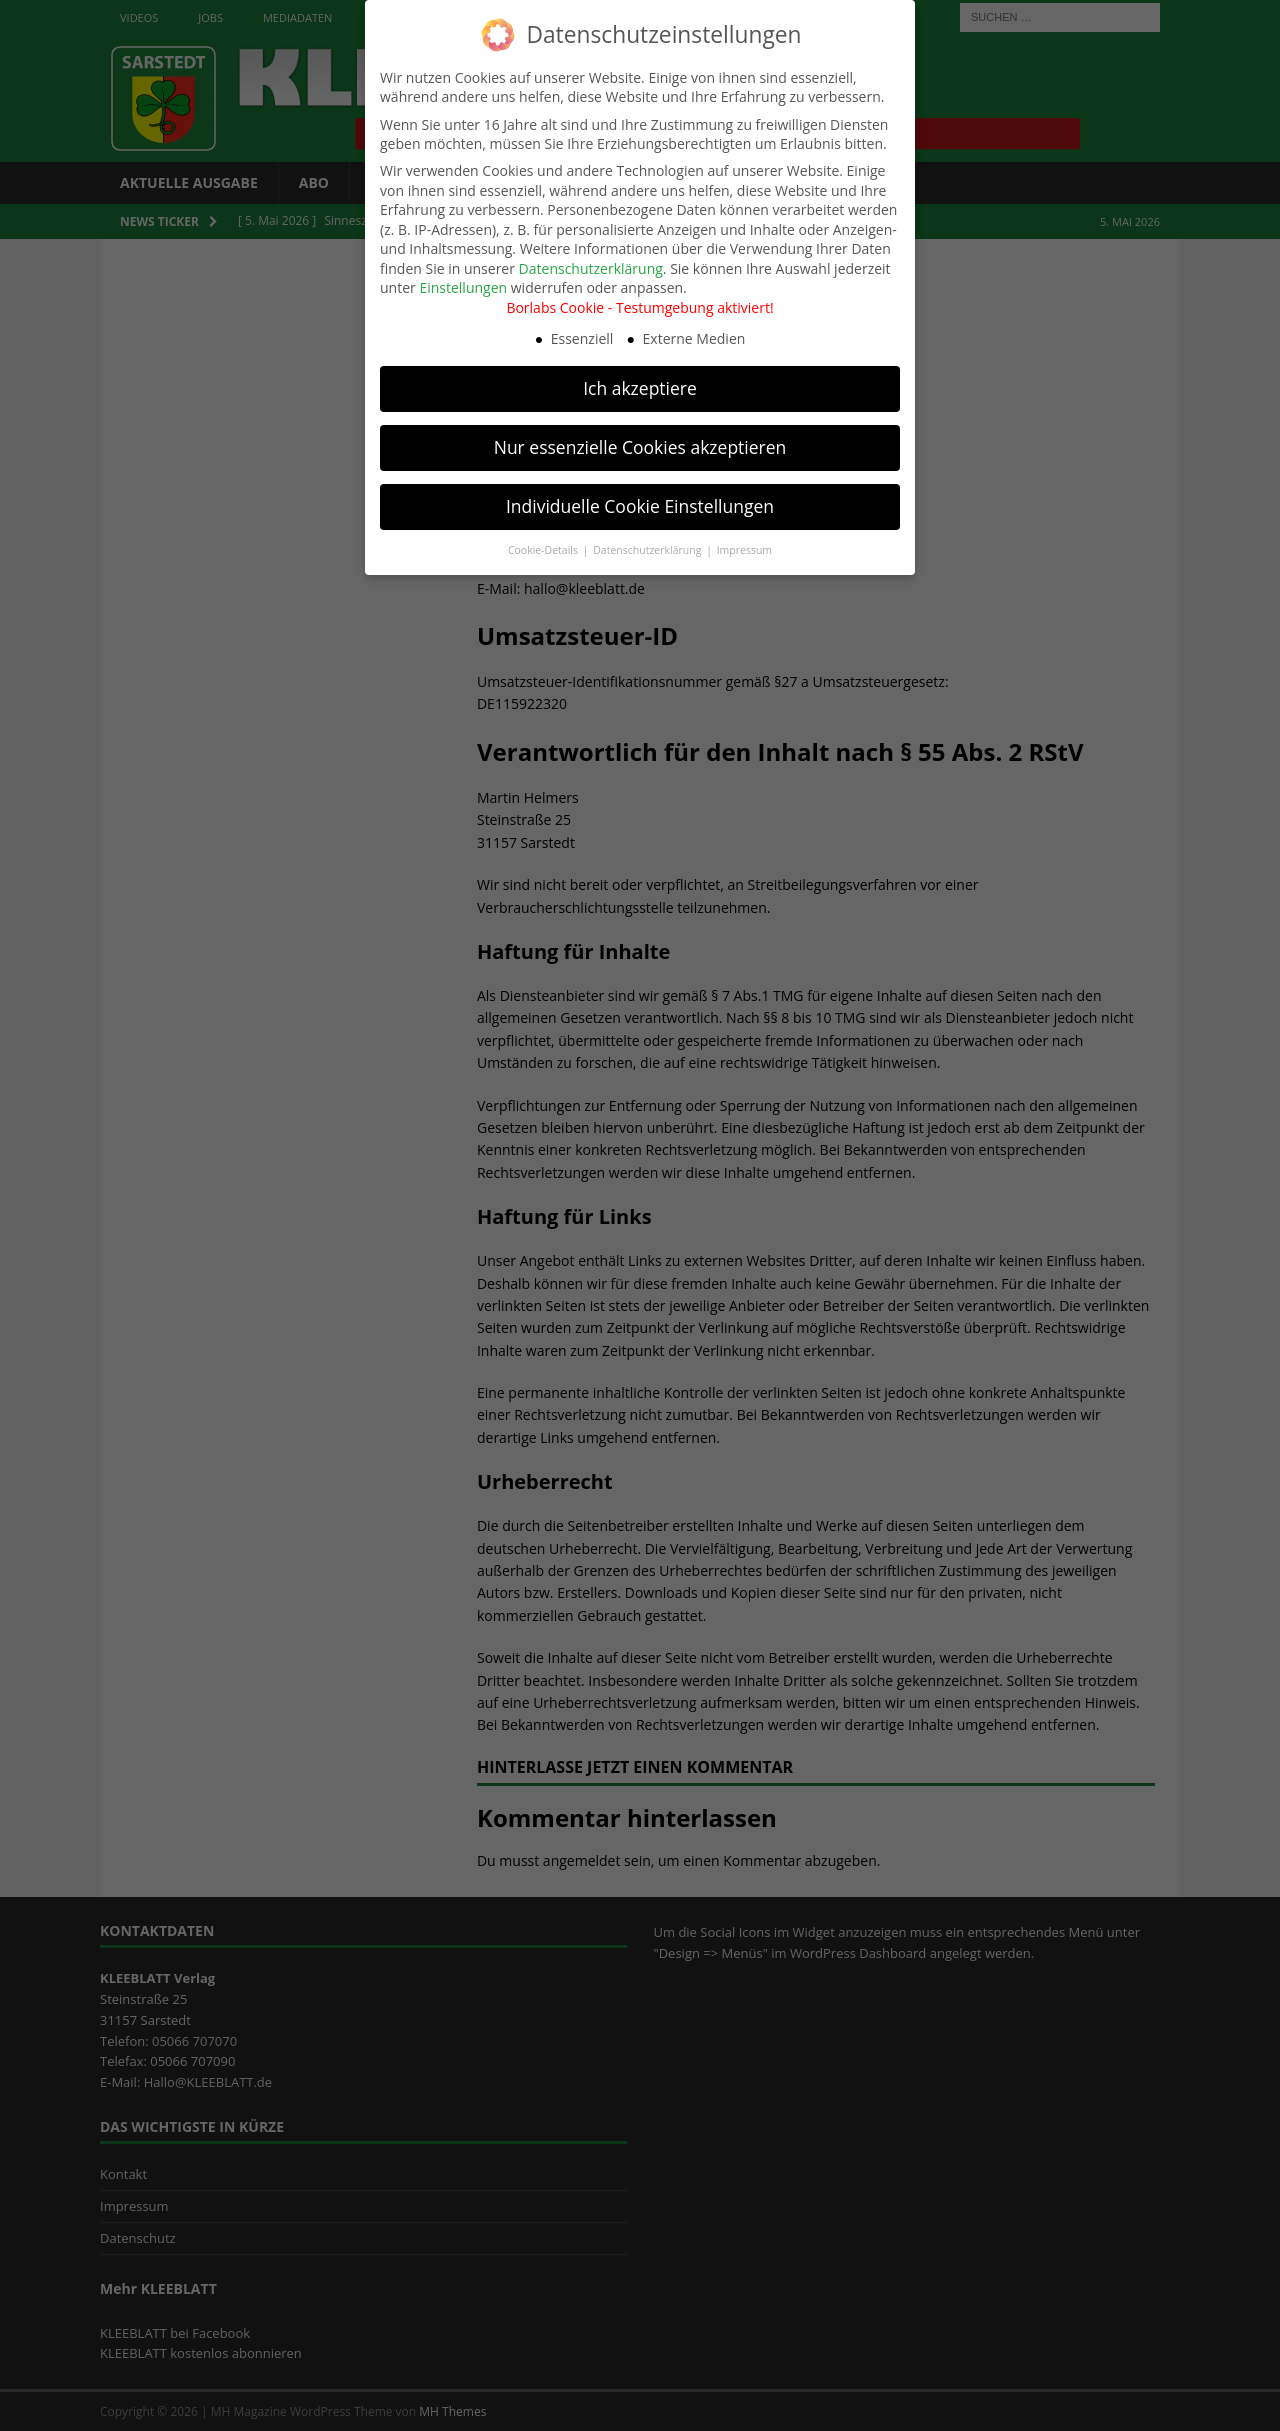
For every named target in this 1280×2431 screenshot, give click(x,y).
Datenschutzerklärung (591, 263)
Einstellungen (463, 283)
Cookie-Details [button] (544, 545)
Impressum (744, 545)
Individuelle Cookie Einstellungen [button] (640, 502)
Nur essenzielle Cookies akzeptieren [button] (640, 443)
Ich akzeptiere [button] (640, 384)
